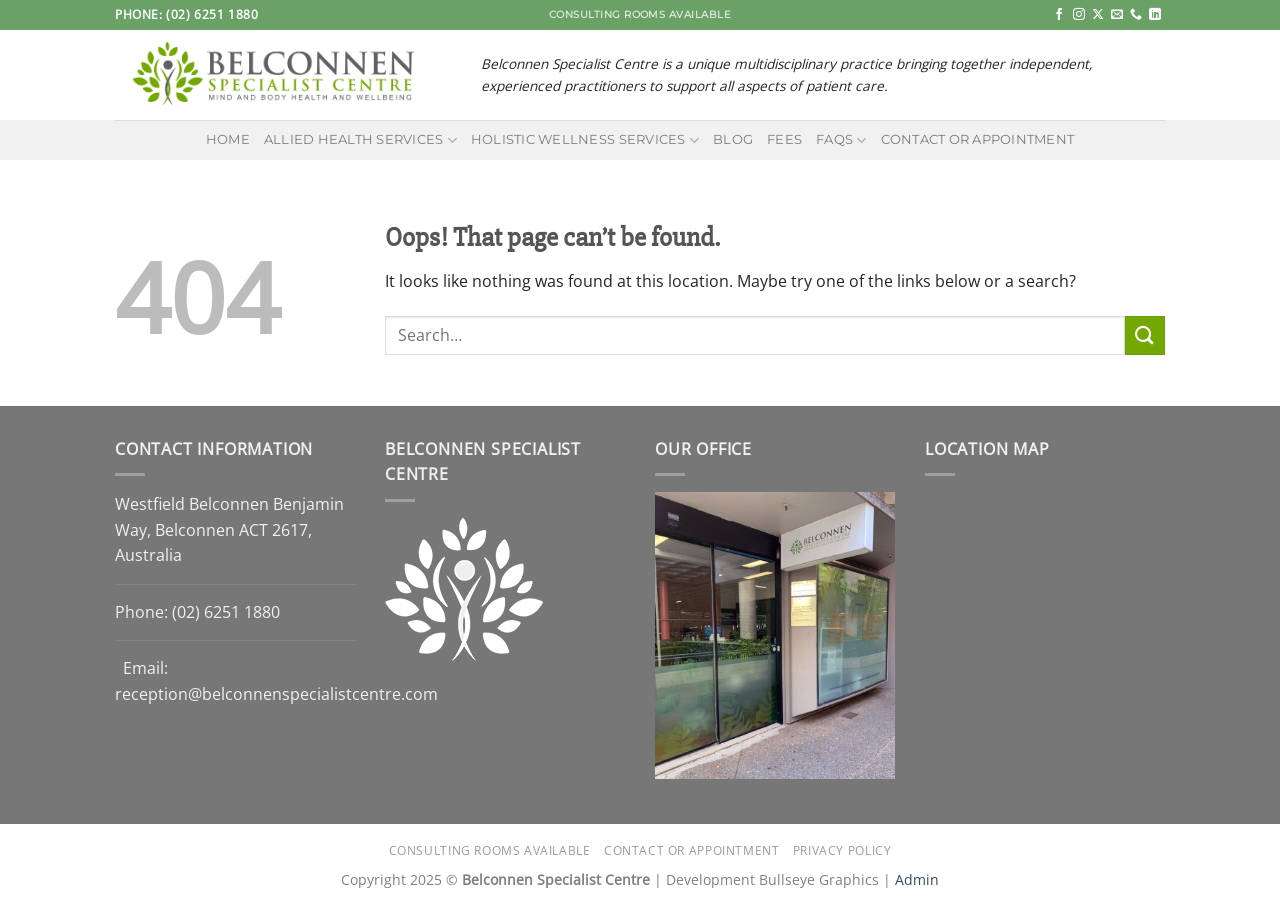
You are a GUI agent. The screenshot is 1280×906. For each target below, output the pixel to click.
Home (228, 139)
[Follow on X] (1098, 15)
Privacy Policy (842, 850)
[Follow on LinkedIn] (1155, 15)
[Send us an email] (1117, 15)
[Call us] (1136, 15)
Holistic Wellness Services (585, 140)
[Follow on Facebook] (1059, 15)
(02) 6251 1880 (226, 612)
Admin (917, 879)
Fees (784, 139)
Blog (733, 139)
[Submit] (1145, 335)
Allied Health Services (360, 140)
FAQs (841, 140)
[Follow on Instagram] (1079, 15)
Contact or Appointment (978, 139)
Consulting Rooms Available (490, 850)
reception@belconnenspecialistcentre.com (276, 694)
